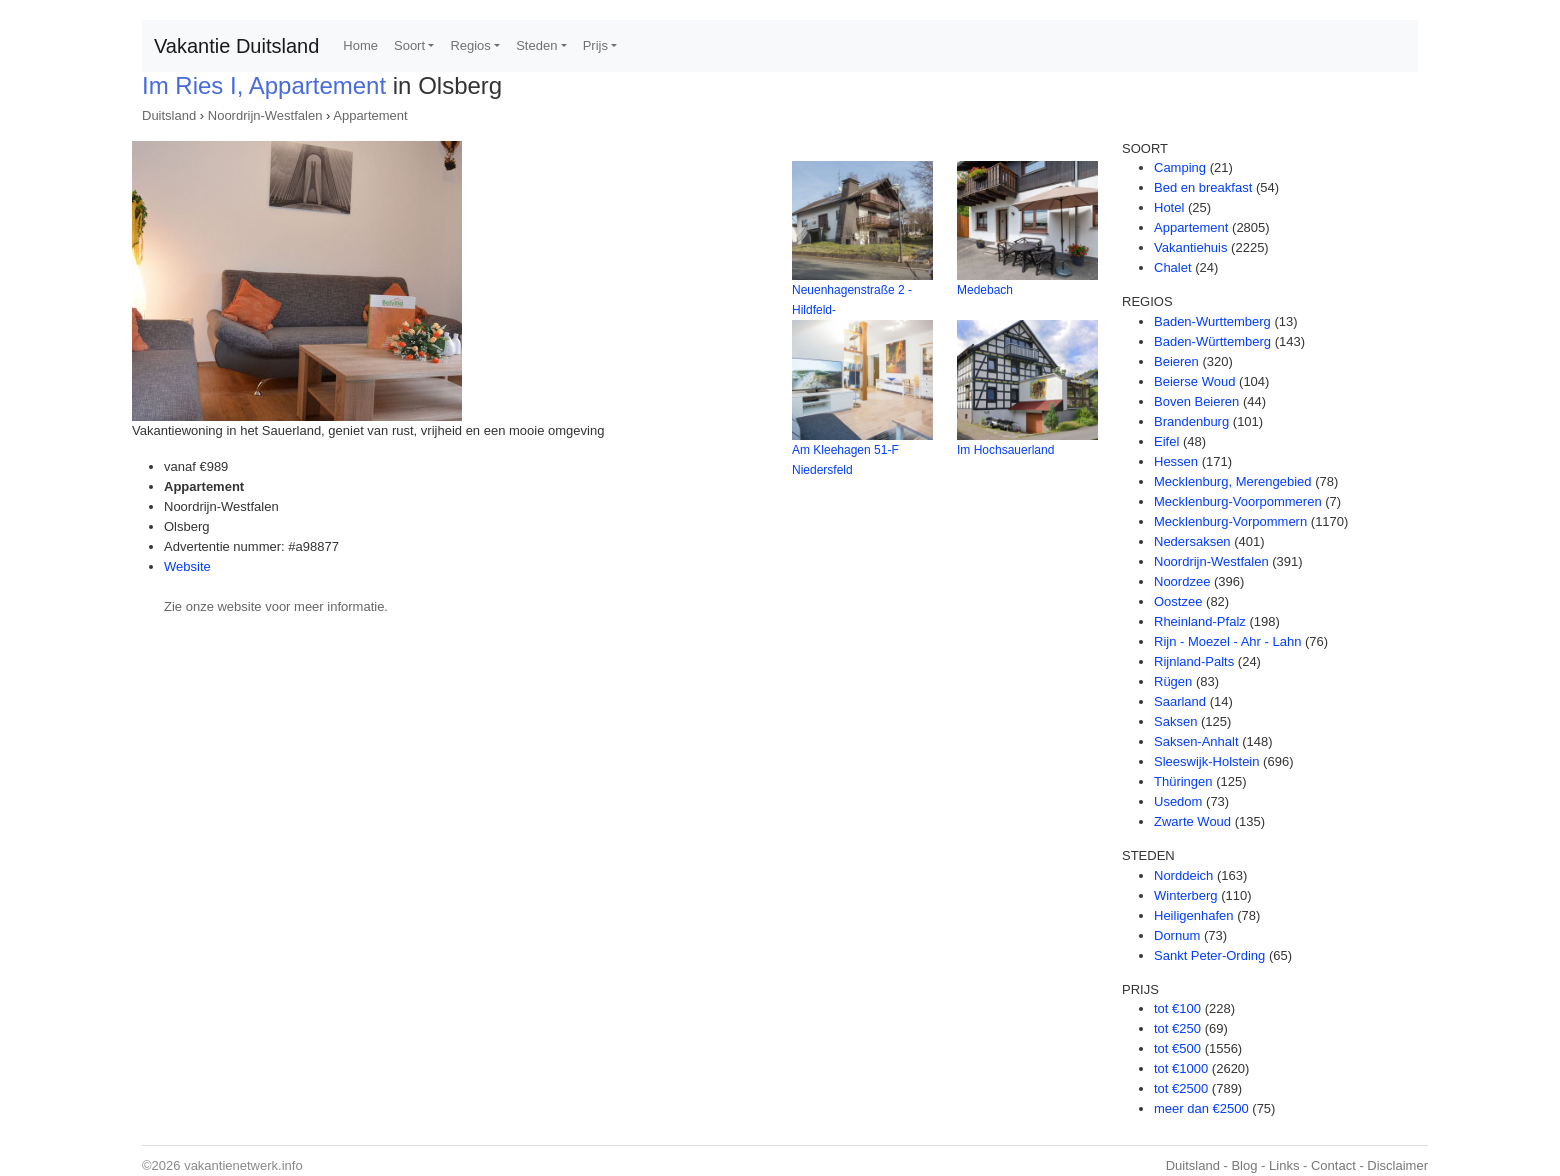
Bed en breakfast (1203, 187)
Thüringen (1183, 781)
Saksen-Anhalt (1196, 741)
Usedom (1178, 801)
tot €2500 (1181, 1088)
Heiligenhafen (1194, 915)
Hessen (1176, 461)
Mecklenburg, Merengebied (1233, 481)
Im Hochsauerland (1005, 450)
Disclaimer (1397, 1165)
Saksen (1175, 721)
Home (360, 45)
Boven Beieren (1196, 401)
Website (187, 566)
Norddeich (1183, 875)
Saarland (1180, 701)
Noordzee (1182, 581)
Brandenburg (1191, 421)
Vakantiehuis (1190, 247)
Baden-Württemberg (1212, 341)
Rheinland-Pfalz (1200, 621)
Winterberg (1186, 895)
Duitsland (169, 115)
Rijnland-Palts (1194, 661)
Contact (1333, 1165)
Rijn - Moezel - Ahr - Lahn (1227, 641)
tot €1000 (1181, 1068)
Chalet (1173, 267)
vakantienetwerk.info (243, 1165)
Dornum (1177, 935)
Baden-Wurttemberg (1212, 321)
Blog (1244, 1165)
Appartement (370, 115)
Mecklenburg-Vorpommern (1230, 521)
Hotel (1169, 207)
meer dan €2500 (1201, 1108)
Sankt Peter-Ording (1209, 955)
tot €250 (1177, 1028)
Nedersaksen (1192, 541)
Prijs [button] (595, 45)
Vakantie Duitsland (236, 46)
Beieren (1176, 361)
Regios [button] (470, 45)
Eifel (1166, 441)
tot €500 (1177, 1048)
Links (1284, 1165)
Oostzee (1178, 601)
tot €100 (1177, 1008)
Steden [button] (536, 45)
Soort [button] (409, 45)
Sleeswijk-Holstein (1206, 761)
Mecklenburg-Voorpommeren (1238, 501)
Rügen (1173, 681)
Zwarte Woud (1192, 821)
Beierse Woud (1194, 381)
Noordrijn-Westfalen (265, 115)
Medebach (985, 290)
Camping (1180, 167)
